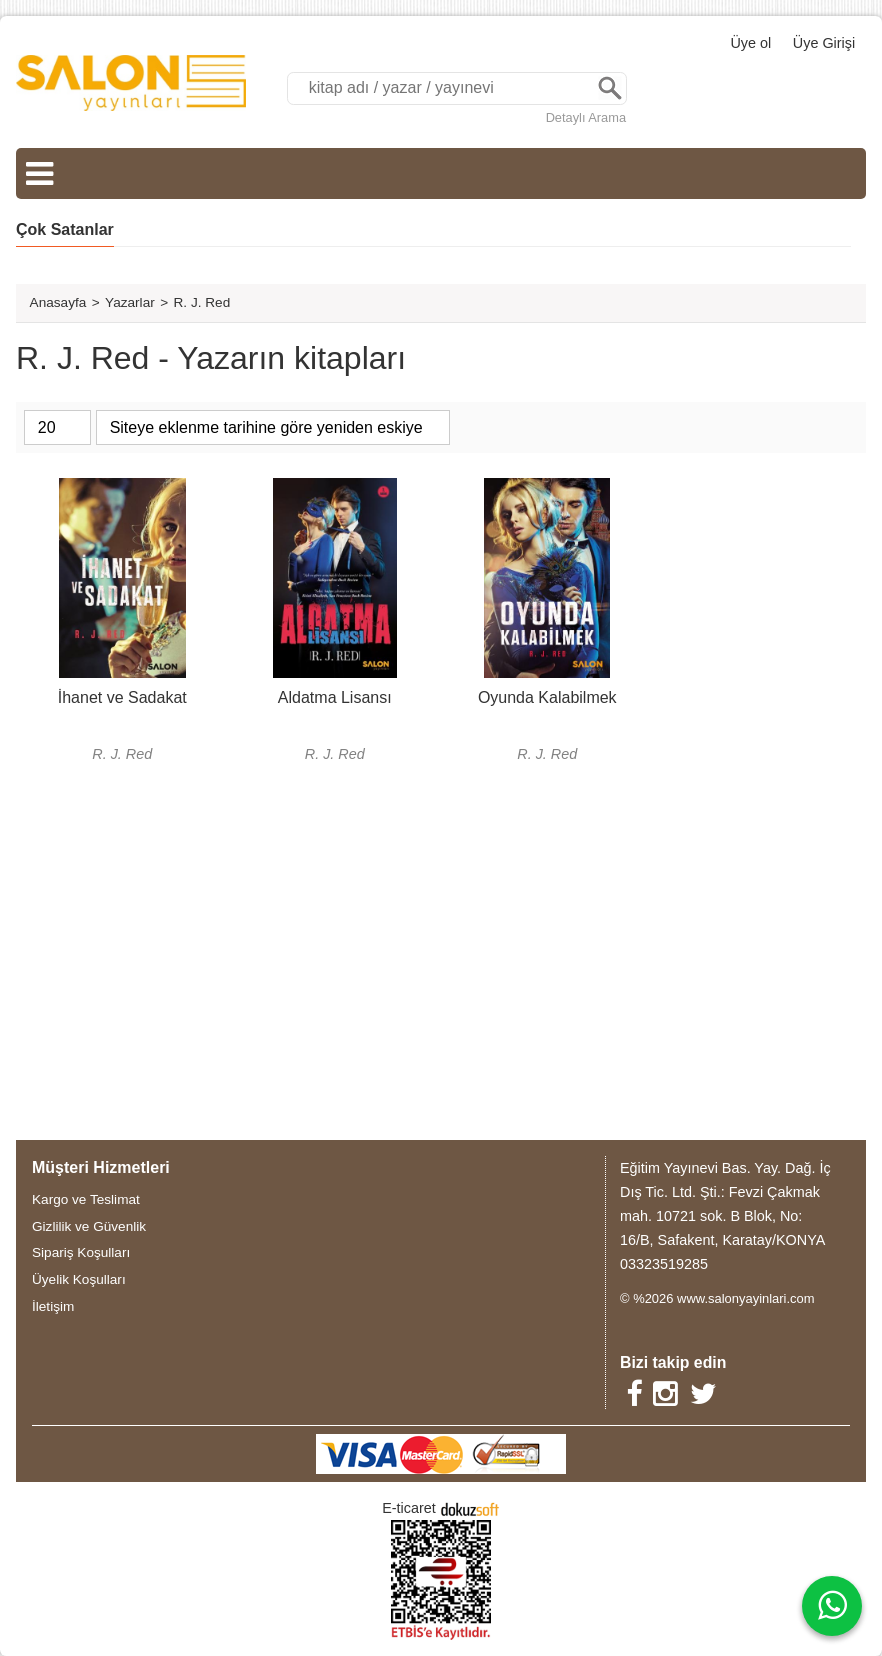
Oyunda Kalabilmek (547, 697)
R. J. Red (122, 754)
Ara (610, 88)
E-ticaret (409, 1508)
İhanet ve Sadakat (122, 697)
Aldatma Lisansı (335, 697)
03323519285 (664, 1264)
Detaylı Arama (586, 117)
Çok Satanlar (65, 229)
